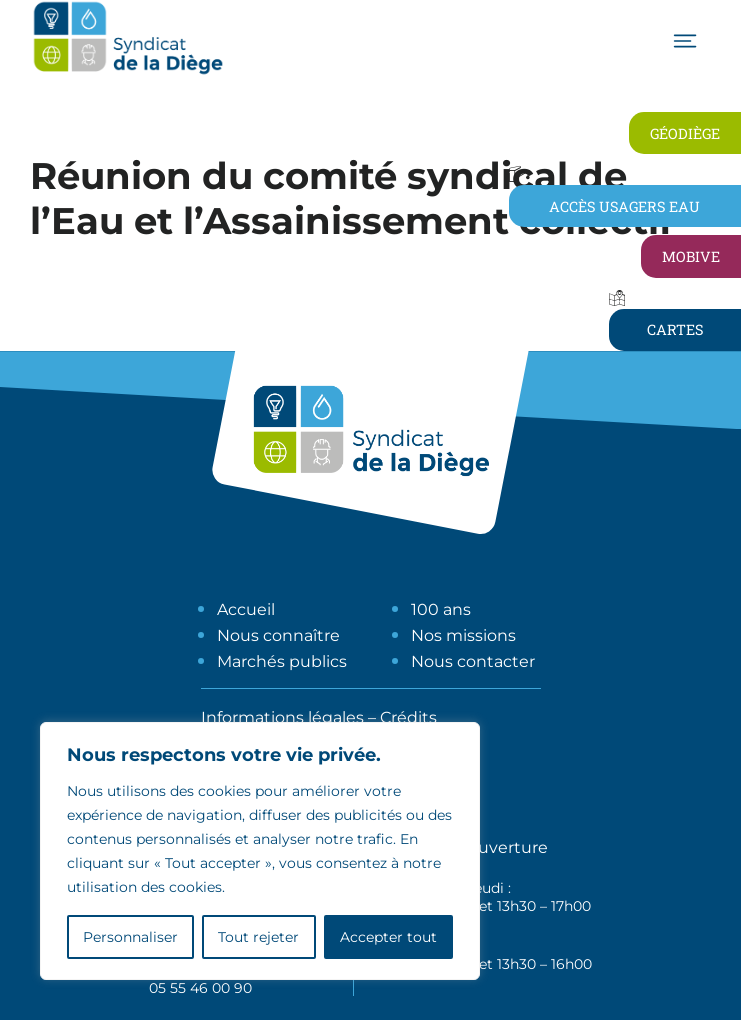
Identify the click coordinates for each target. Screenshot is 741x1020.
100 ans (441, 609)
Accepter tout (388, 937)
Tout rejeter (258, 937)
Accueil (246, 609)
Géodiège (685, 133)
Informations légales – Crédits (319, 717)
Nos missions (463, 635)
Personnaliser (130, 937)
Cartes (675, 329)
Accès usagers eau (624, 206)
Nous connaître (278, 635)
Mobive (691, 256)
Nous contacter (473, 661)
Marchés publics (282, 661)
